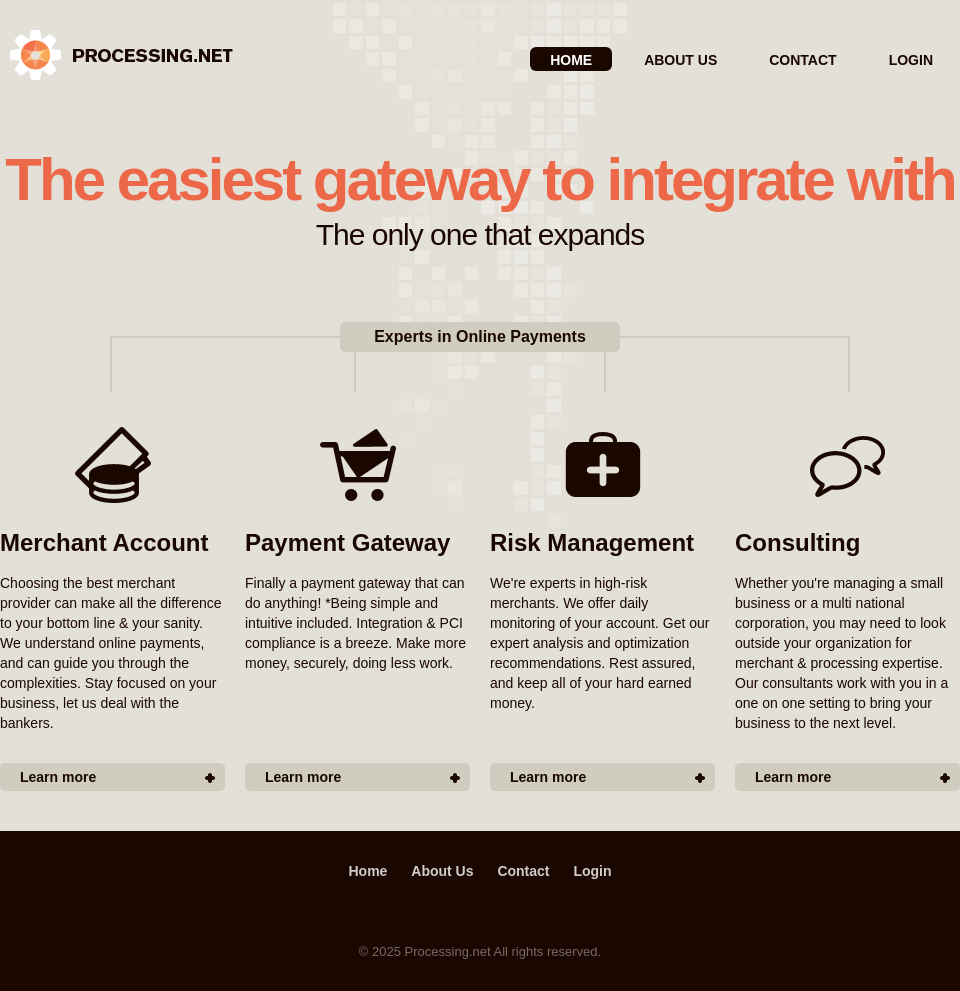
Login (911, 60)
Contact (802, 60)
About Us (680, 60)
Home (571, 60)
